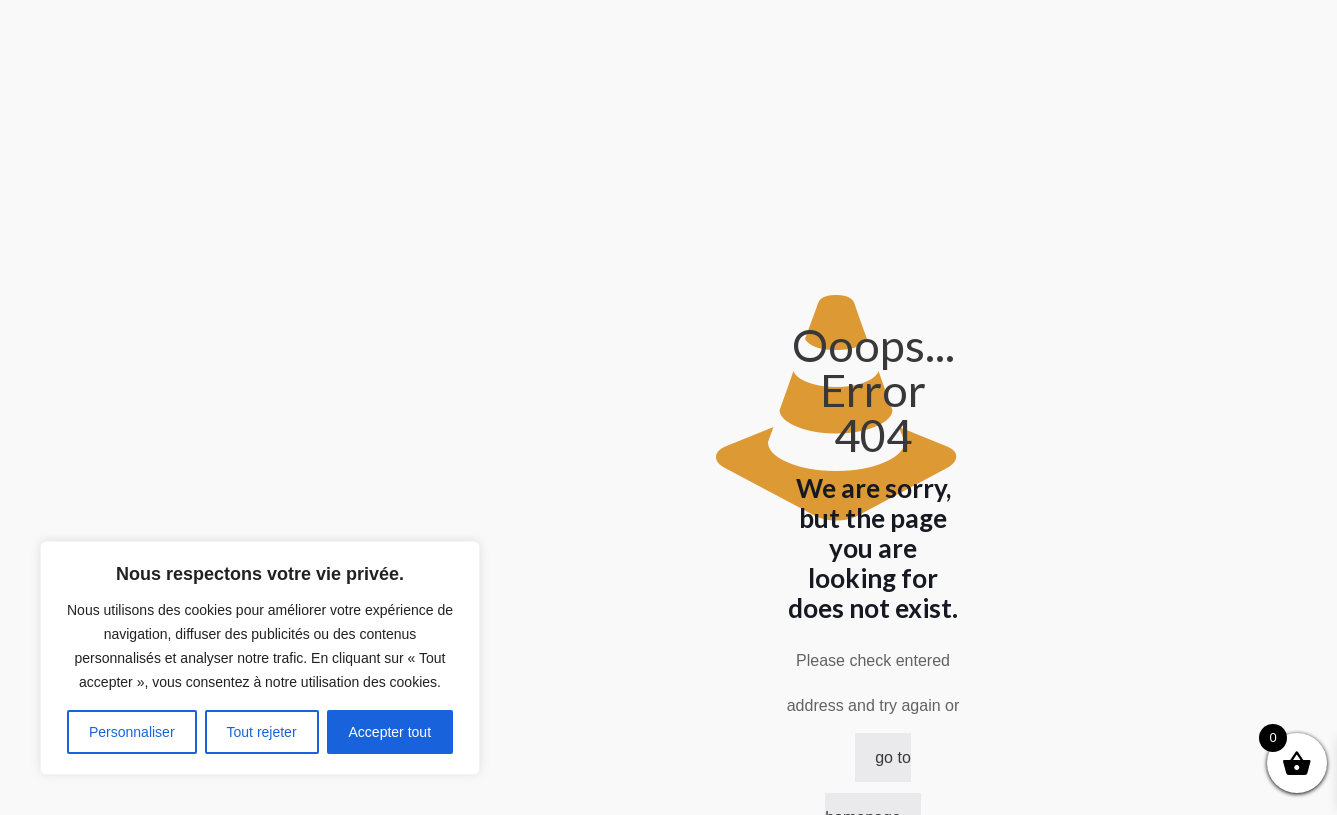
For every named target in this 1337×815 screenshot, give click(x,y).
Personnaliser (132, 732)
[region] (260, 658)
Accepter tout (390, 732)
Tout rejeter (262, 732)
